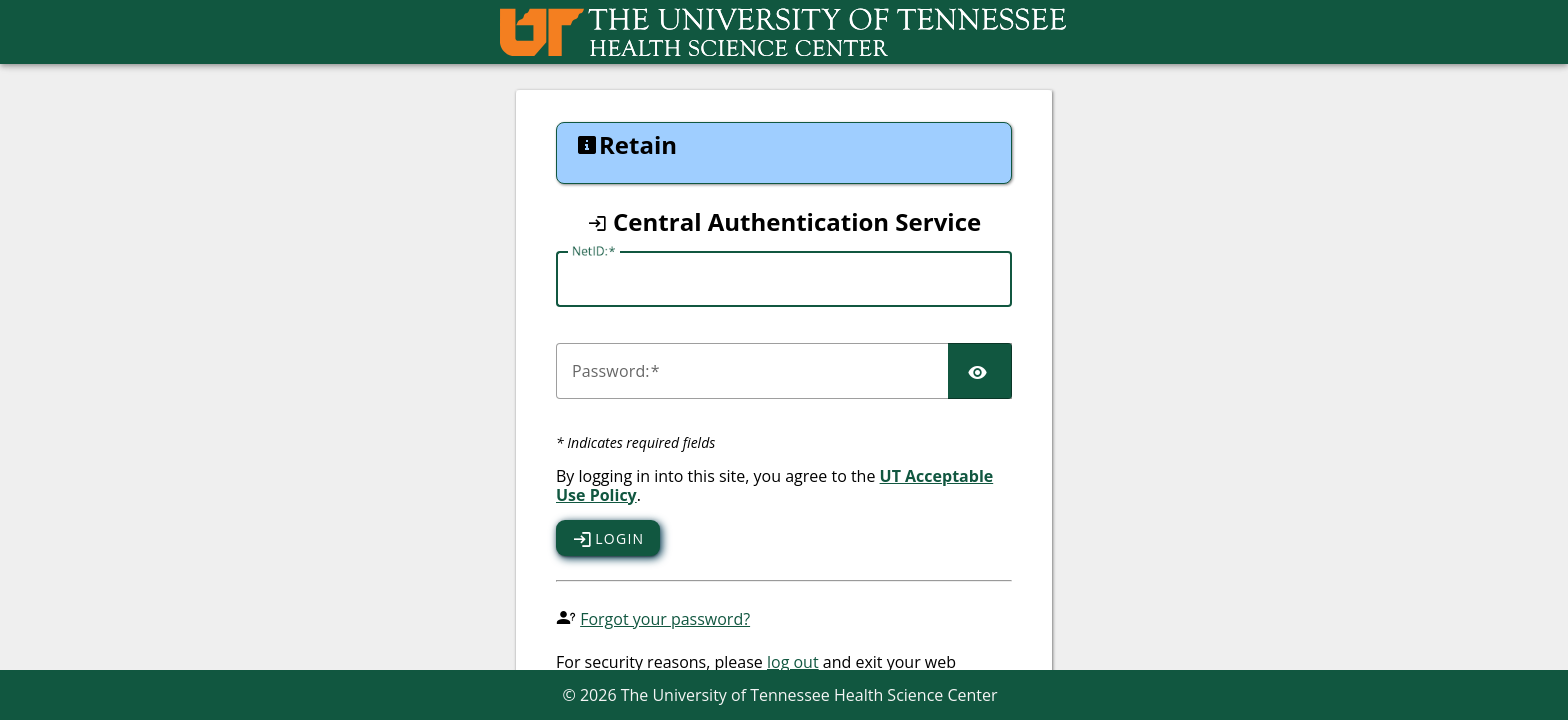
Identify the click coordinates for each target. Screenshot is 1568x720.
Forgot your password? (665, 619)
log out (793, 662)
